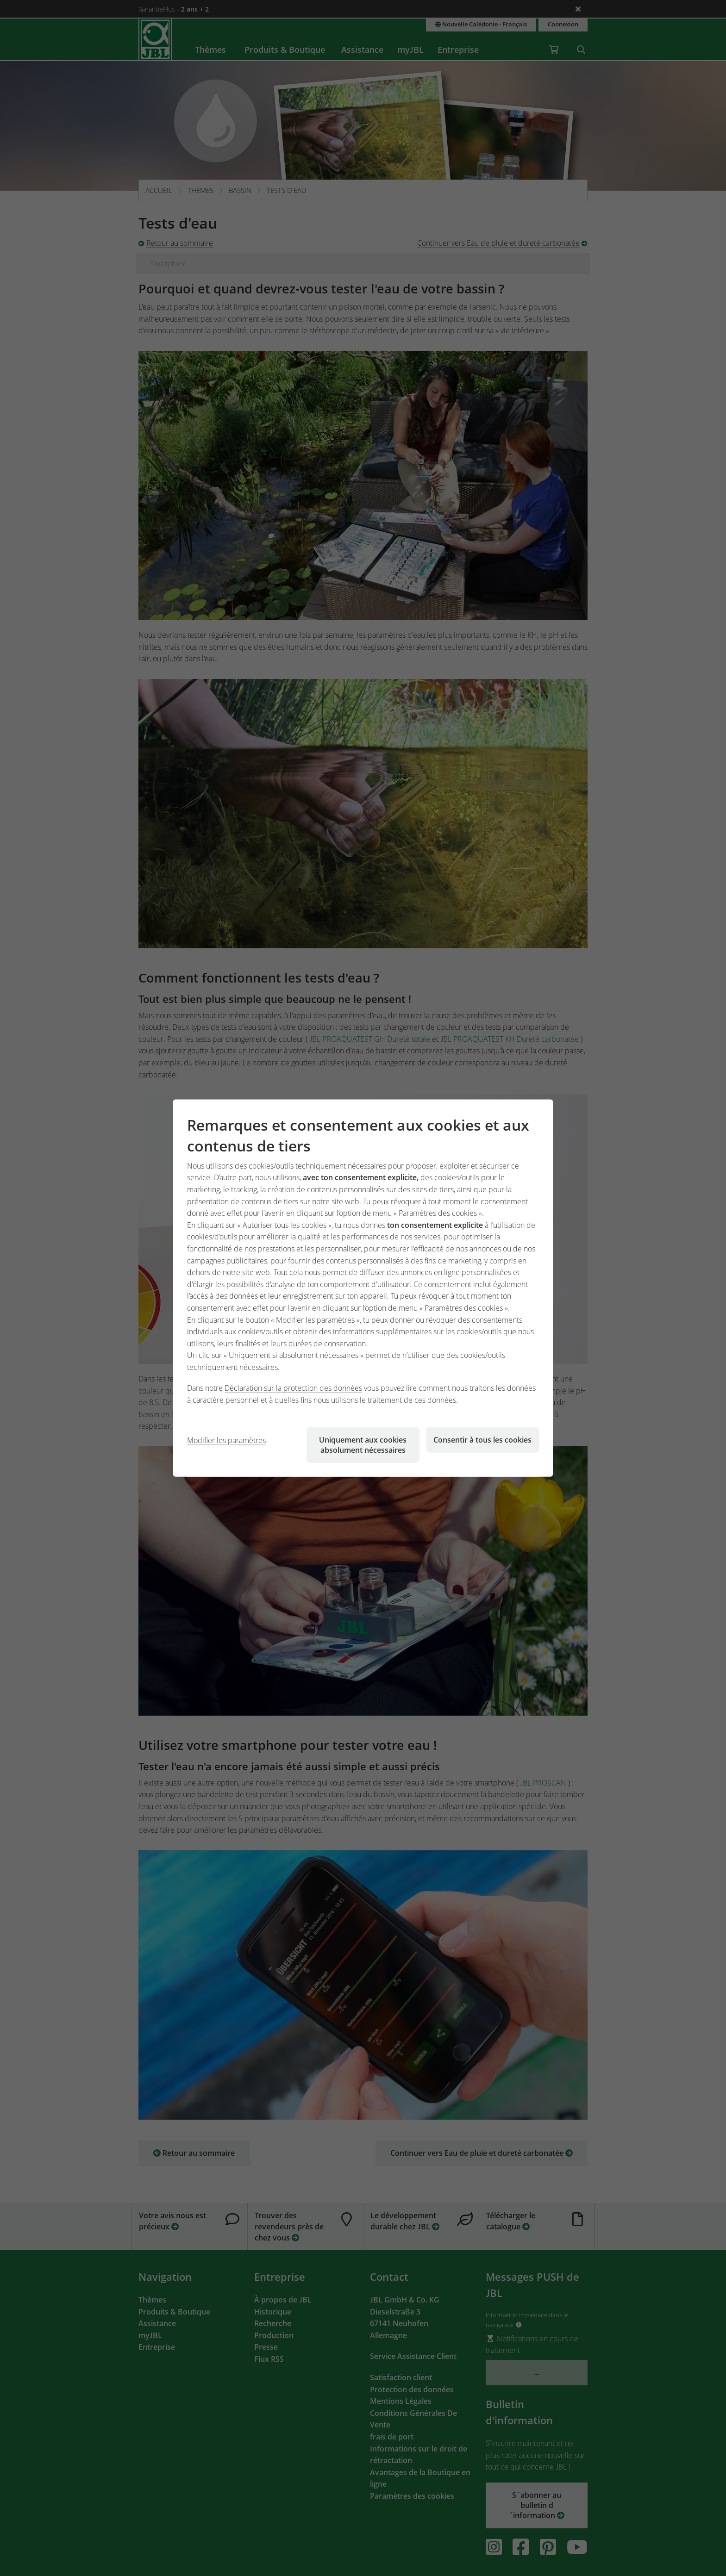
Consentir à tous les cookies (482, 1439)
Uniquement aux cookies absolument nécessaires (363, 1444)
